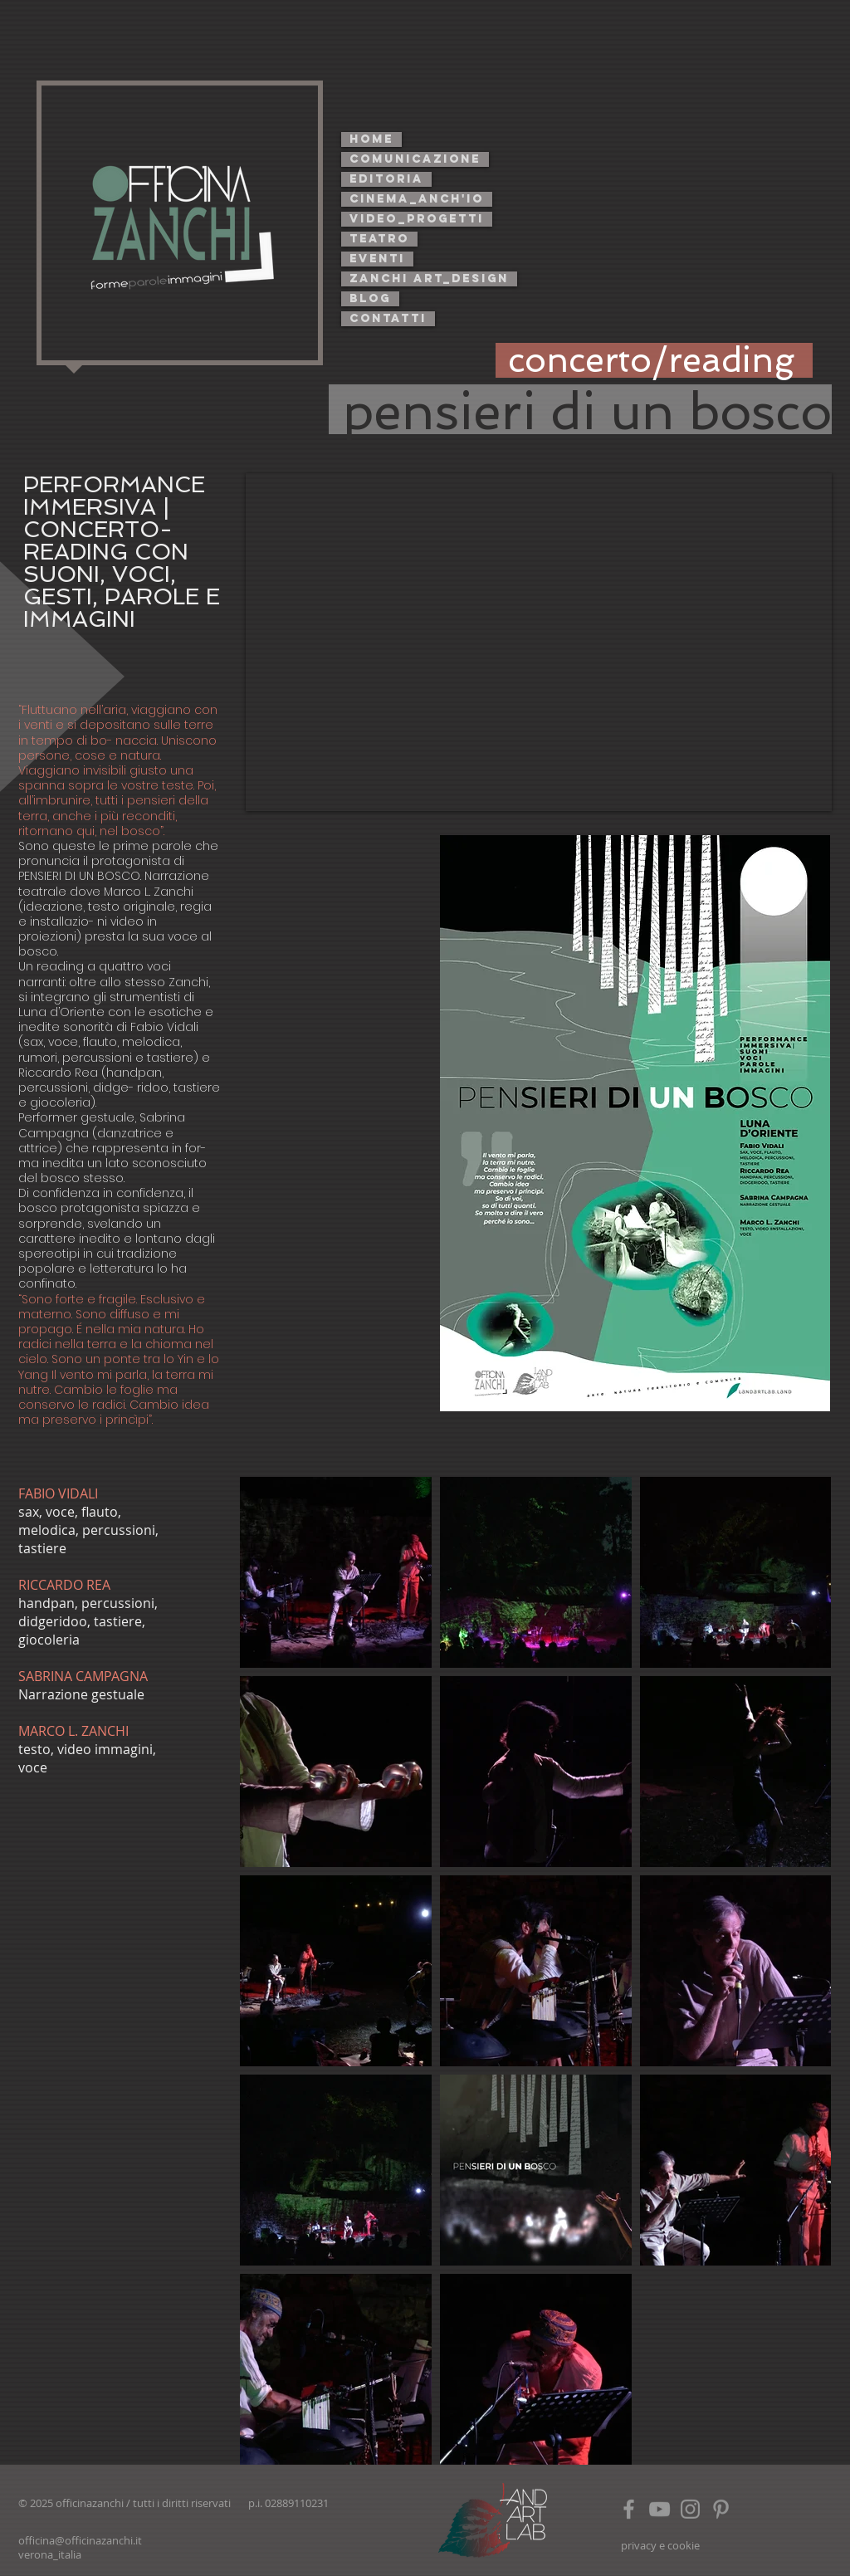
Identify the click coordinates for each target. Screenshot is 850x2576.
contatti (388, 318)
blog (370, 298)
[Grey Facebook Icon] (629, 2509)
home (371, 139)
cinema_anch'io (416, 199)
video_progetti (416, 219)
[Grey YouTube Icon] (659, 2509)
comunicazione (415, 159)
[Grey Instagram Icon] (690, 2509)
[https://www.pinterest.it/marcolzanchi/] (721, 2509)
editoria (386, 179)
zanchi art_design (429, 278)
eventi (377, 259)
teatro (379, 239)
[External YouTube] (539, 642)
